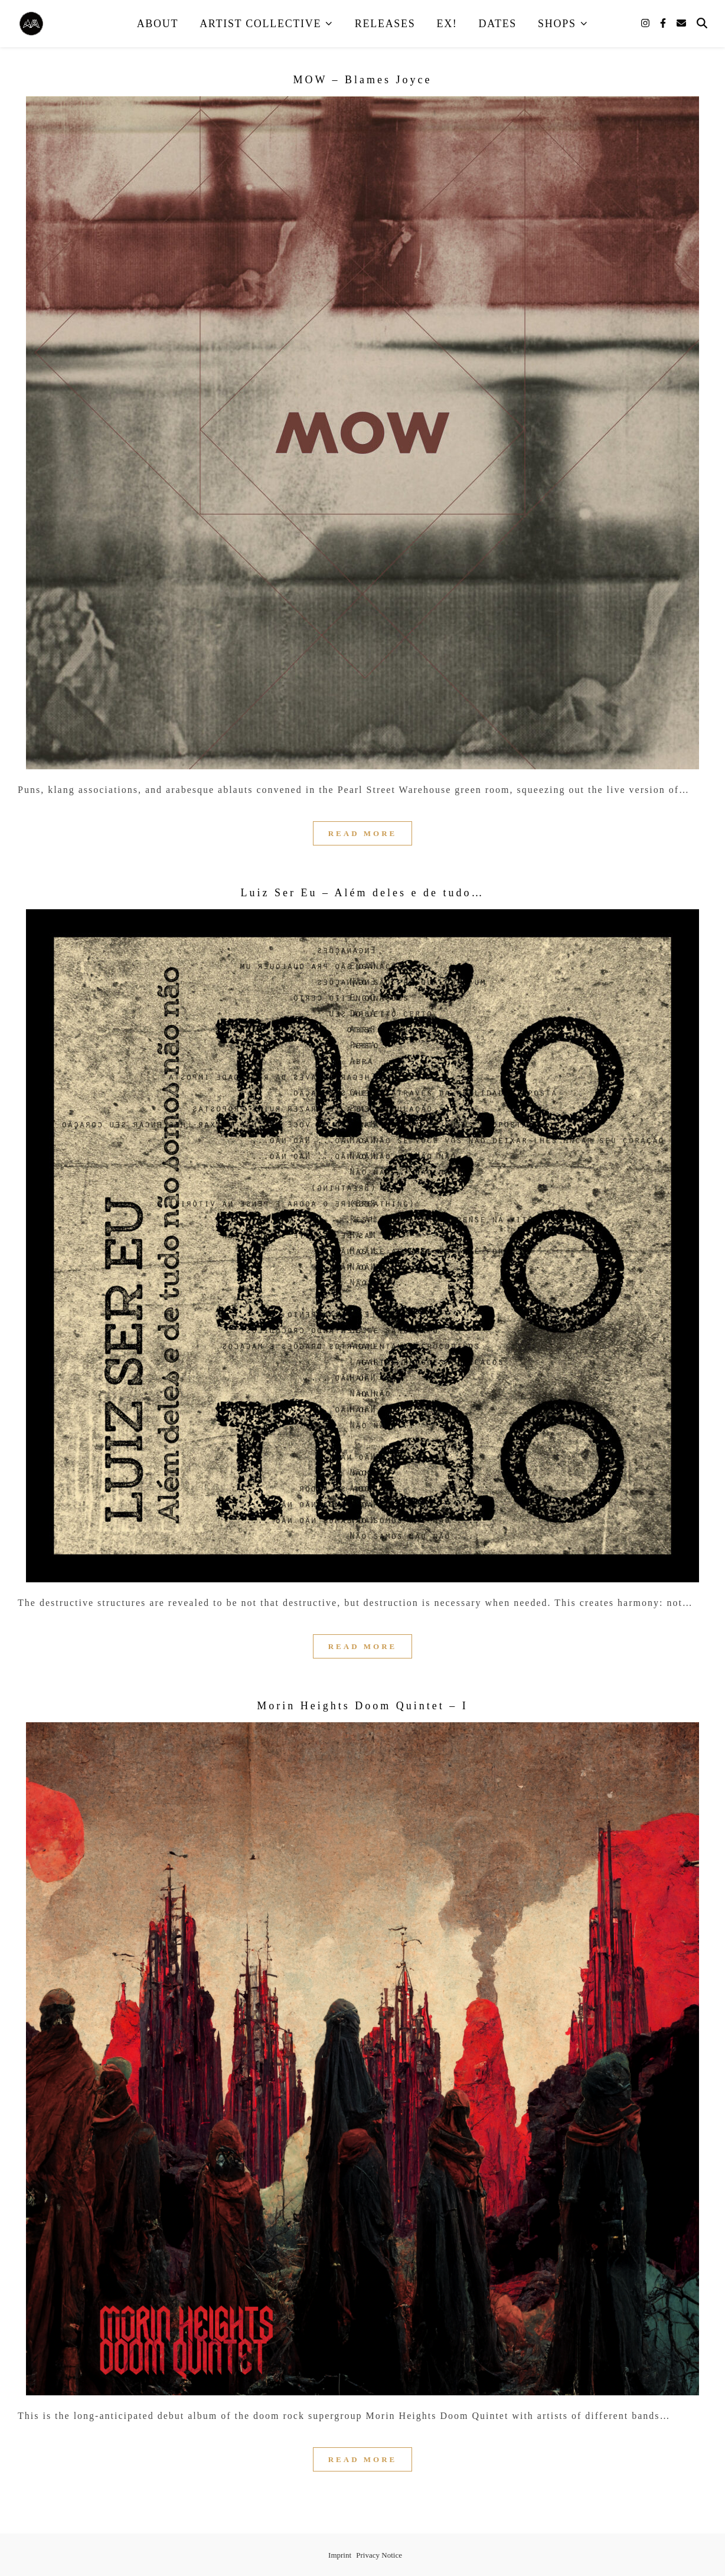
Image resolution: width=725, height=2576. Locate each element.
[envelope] (681, 23)
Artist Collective (260, 24)
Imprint (339, 2555)
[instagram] (646, 23)
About (158, 24)
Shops (557, 24)
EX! (446, 24)
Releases (385, 24)
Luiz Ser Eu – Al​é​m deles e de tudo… (363, 893)
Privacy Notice (379, 2555)
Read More (362, 833)
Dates (498, 24)
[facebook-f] (664, 23)
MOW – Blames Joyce (362, 80)
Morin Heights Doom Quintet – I (362, 1706)
